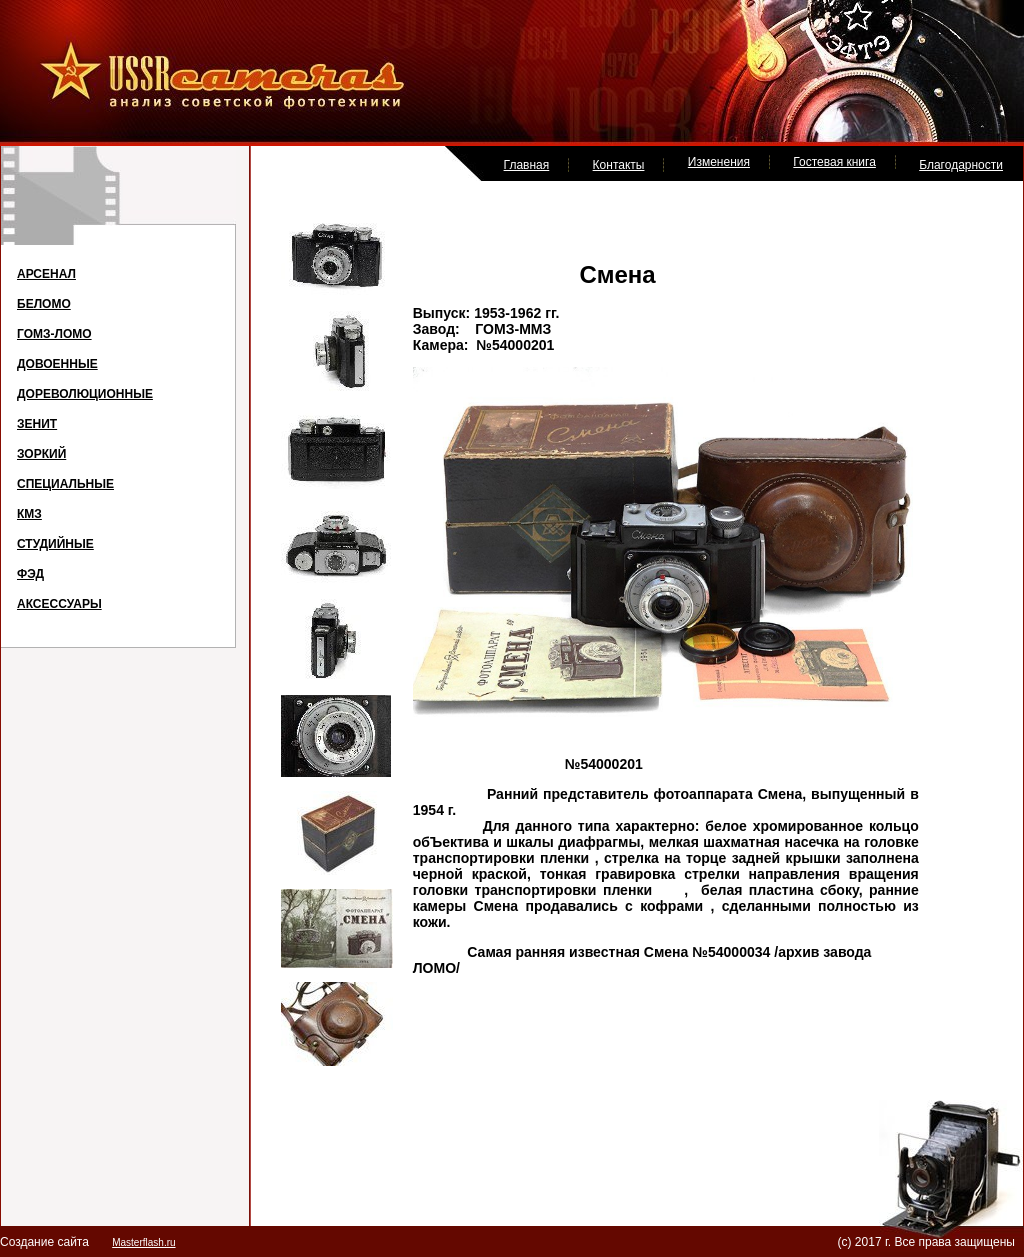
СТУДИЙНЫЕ (55, 544)
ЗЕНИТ (37, 424)
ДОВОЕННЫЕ (57, 364)
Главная (527, 165)
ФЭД (30, 574)
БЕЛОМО (44, 304)
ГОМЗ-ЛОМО (54, 334)
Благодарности (961, 165)
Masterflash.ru (143, 1242)
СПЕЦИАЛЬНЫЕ (65, 484)
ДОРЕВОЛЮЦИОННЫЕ (85, 394)
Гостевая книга (834, 162)
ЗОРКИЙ (41, 454)
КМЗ (29, 514)
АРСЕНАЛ (46, 274)
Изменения (719, 162)
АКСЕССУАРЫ (59, 604)
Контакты (619, 165)
